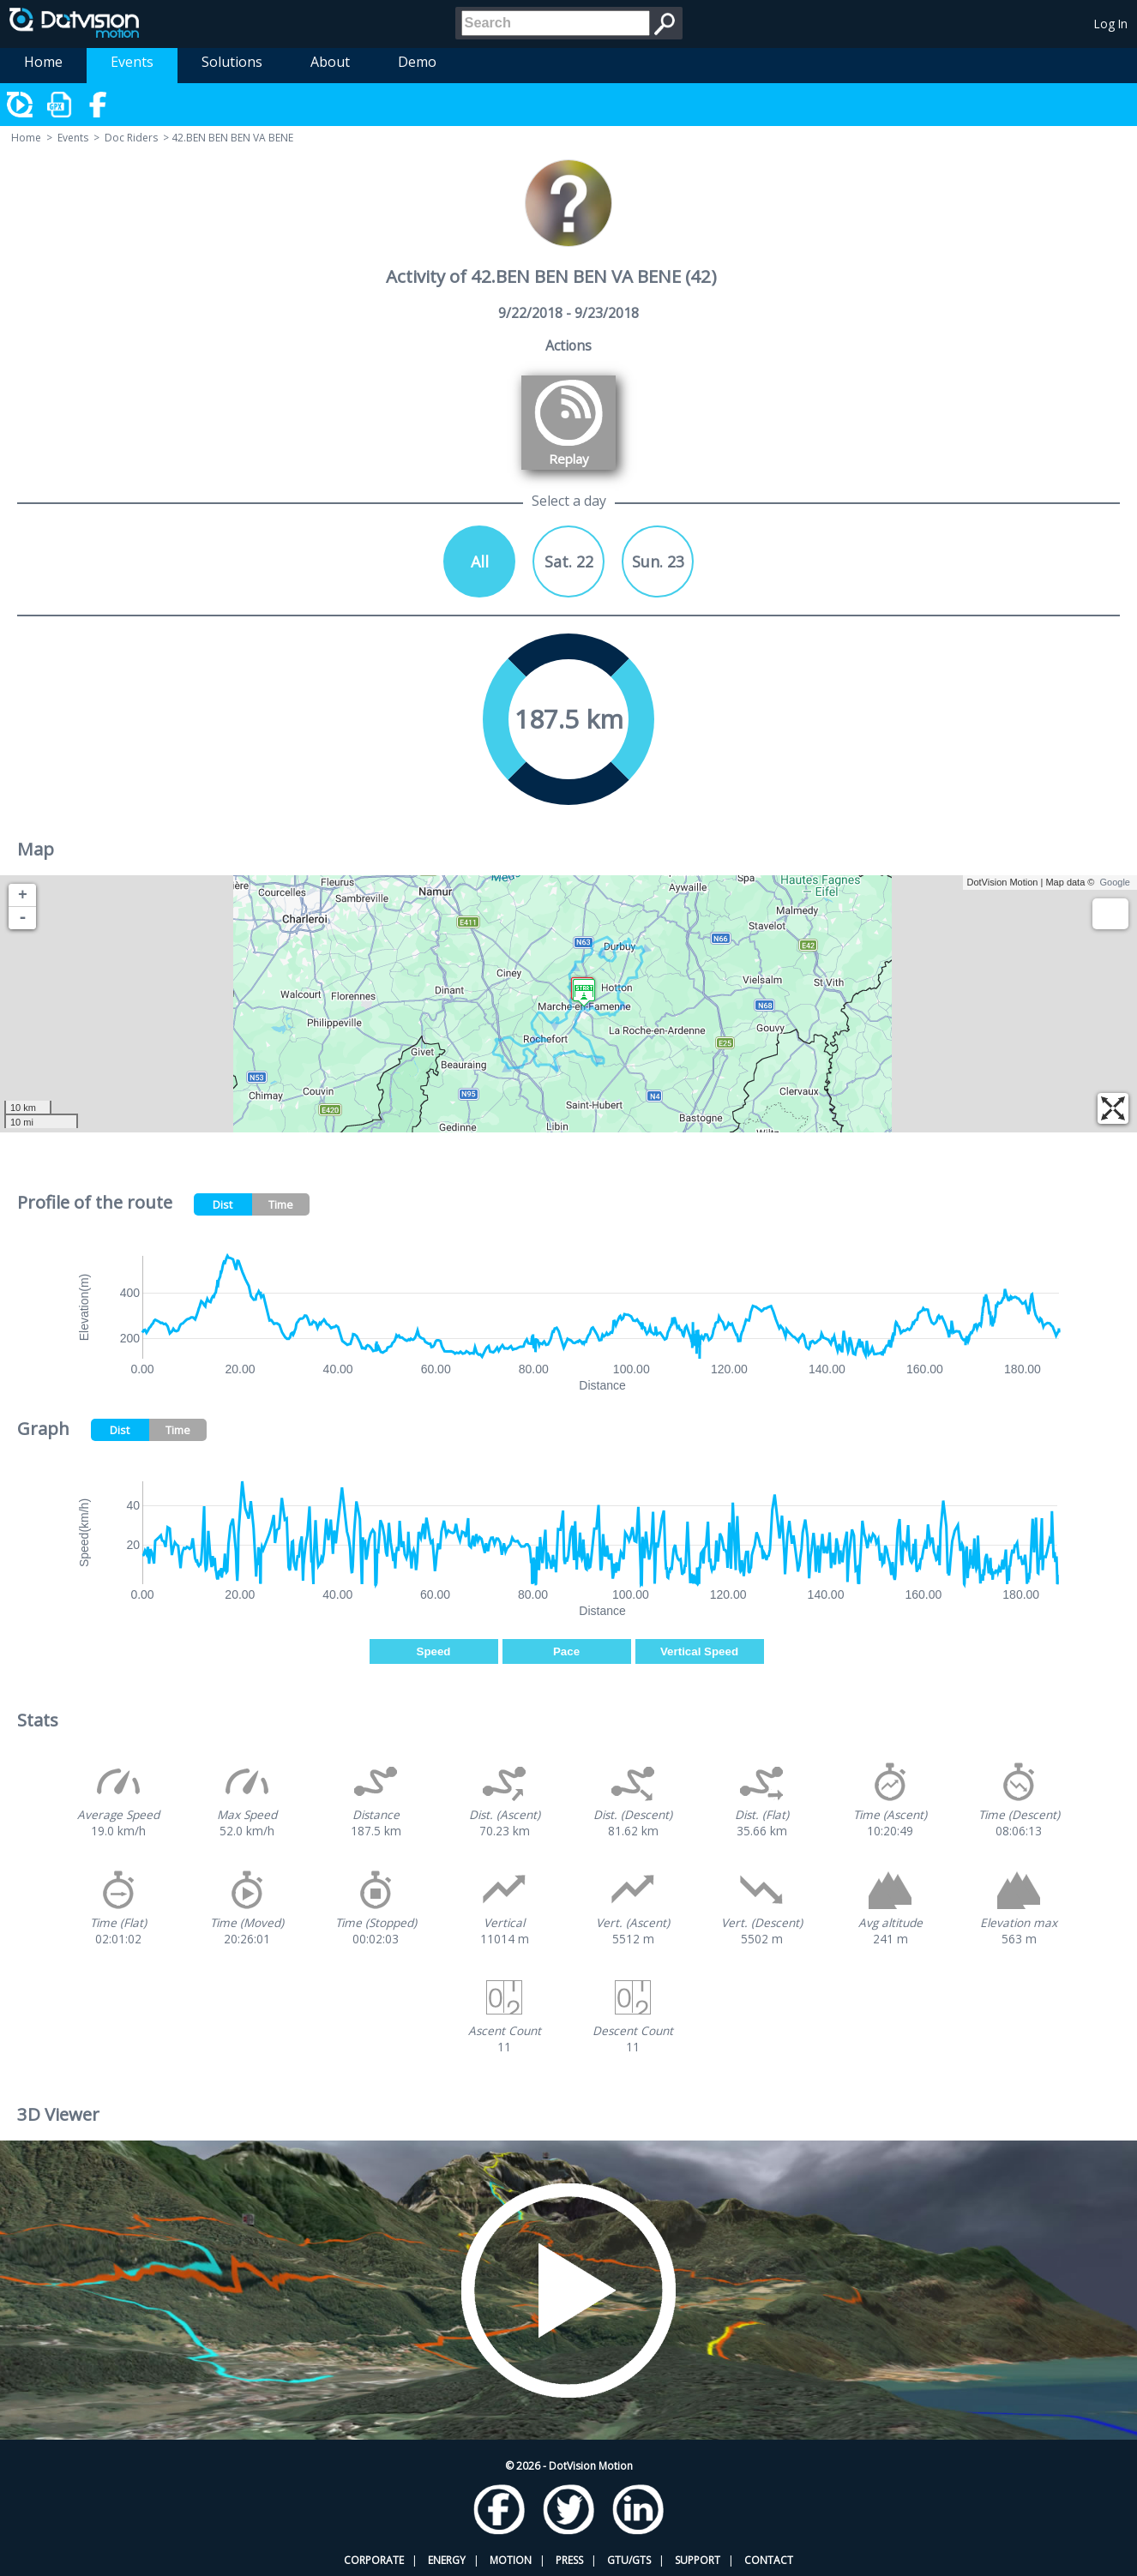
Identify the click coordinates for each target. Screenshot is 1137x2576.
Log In (1111, 23)
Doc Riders (131, 137)
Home (43, 61)
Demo (417, 61)
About (330, 61)
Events (132, 61)
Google (1115, 882)
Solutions (232, 61)
